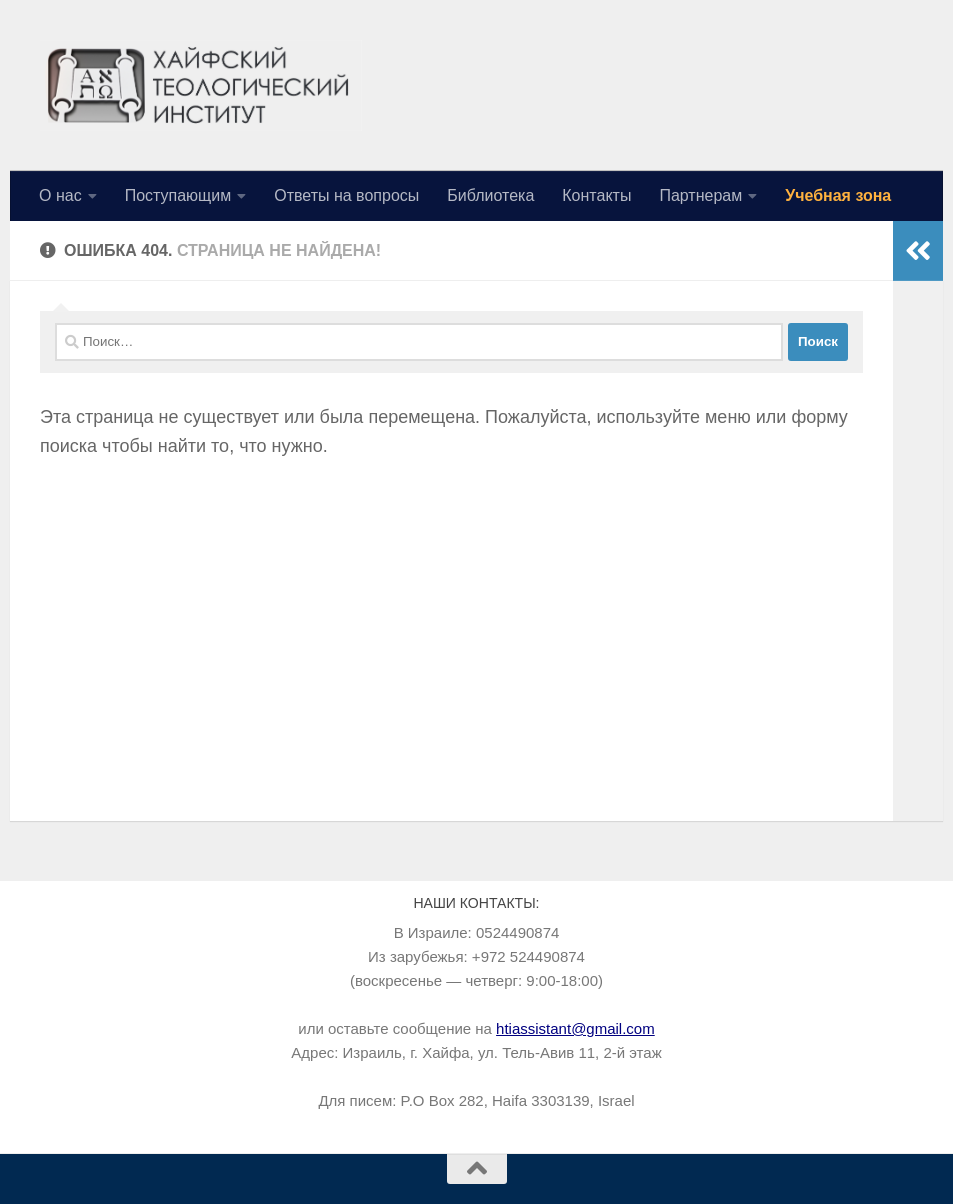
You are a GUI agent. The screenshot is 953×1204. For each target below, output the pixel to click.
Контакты (596, 195)
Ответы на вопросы (346, 195)
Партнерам (700, 195)
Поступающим (178, 195)
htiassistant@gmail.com (575, 1028)
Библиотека (490, 195)
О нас (60, 195)
